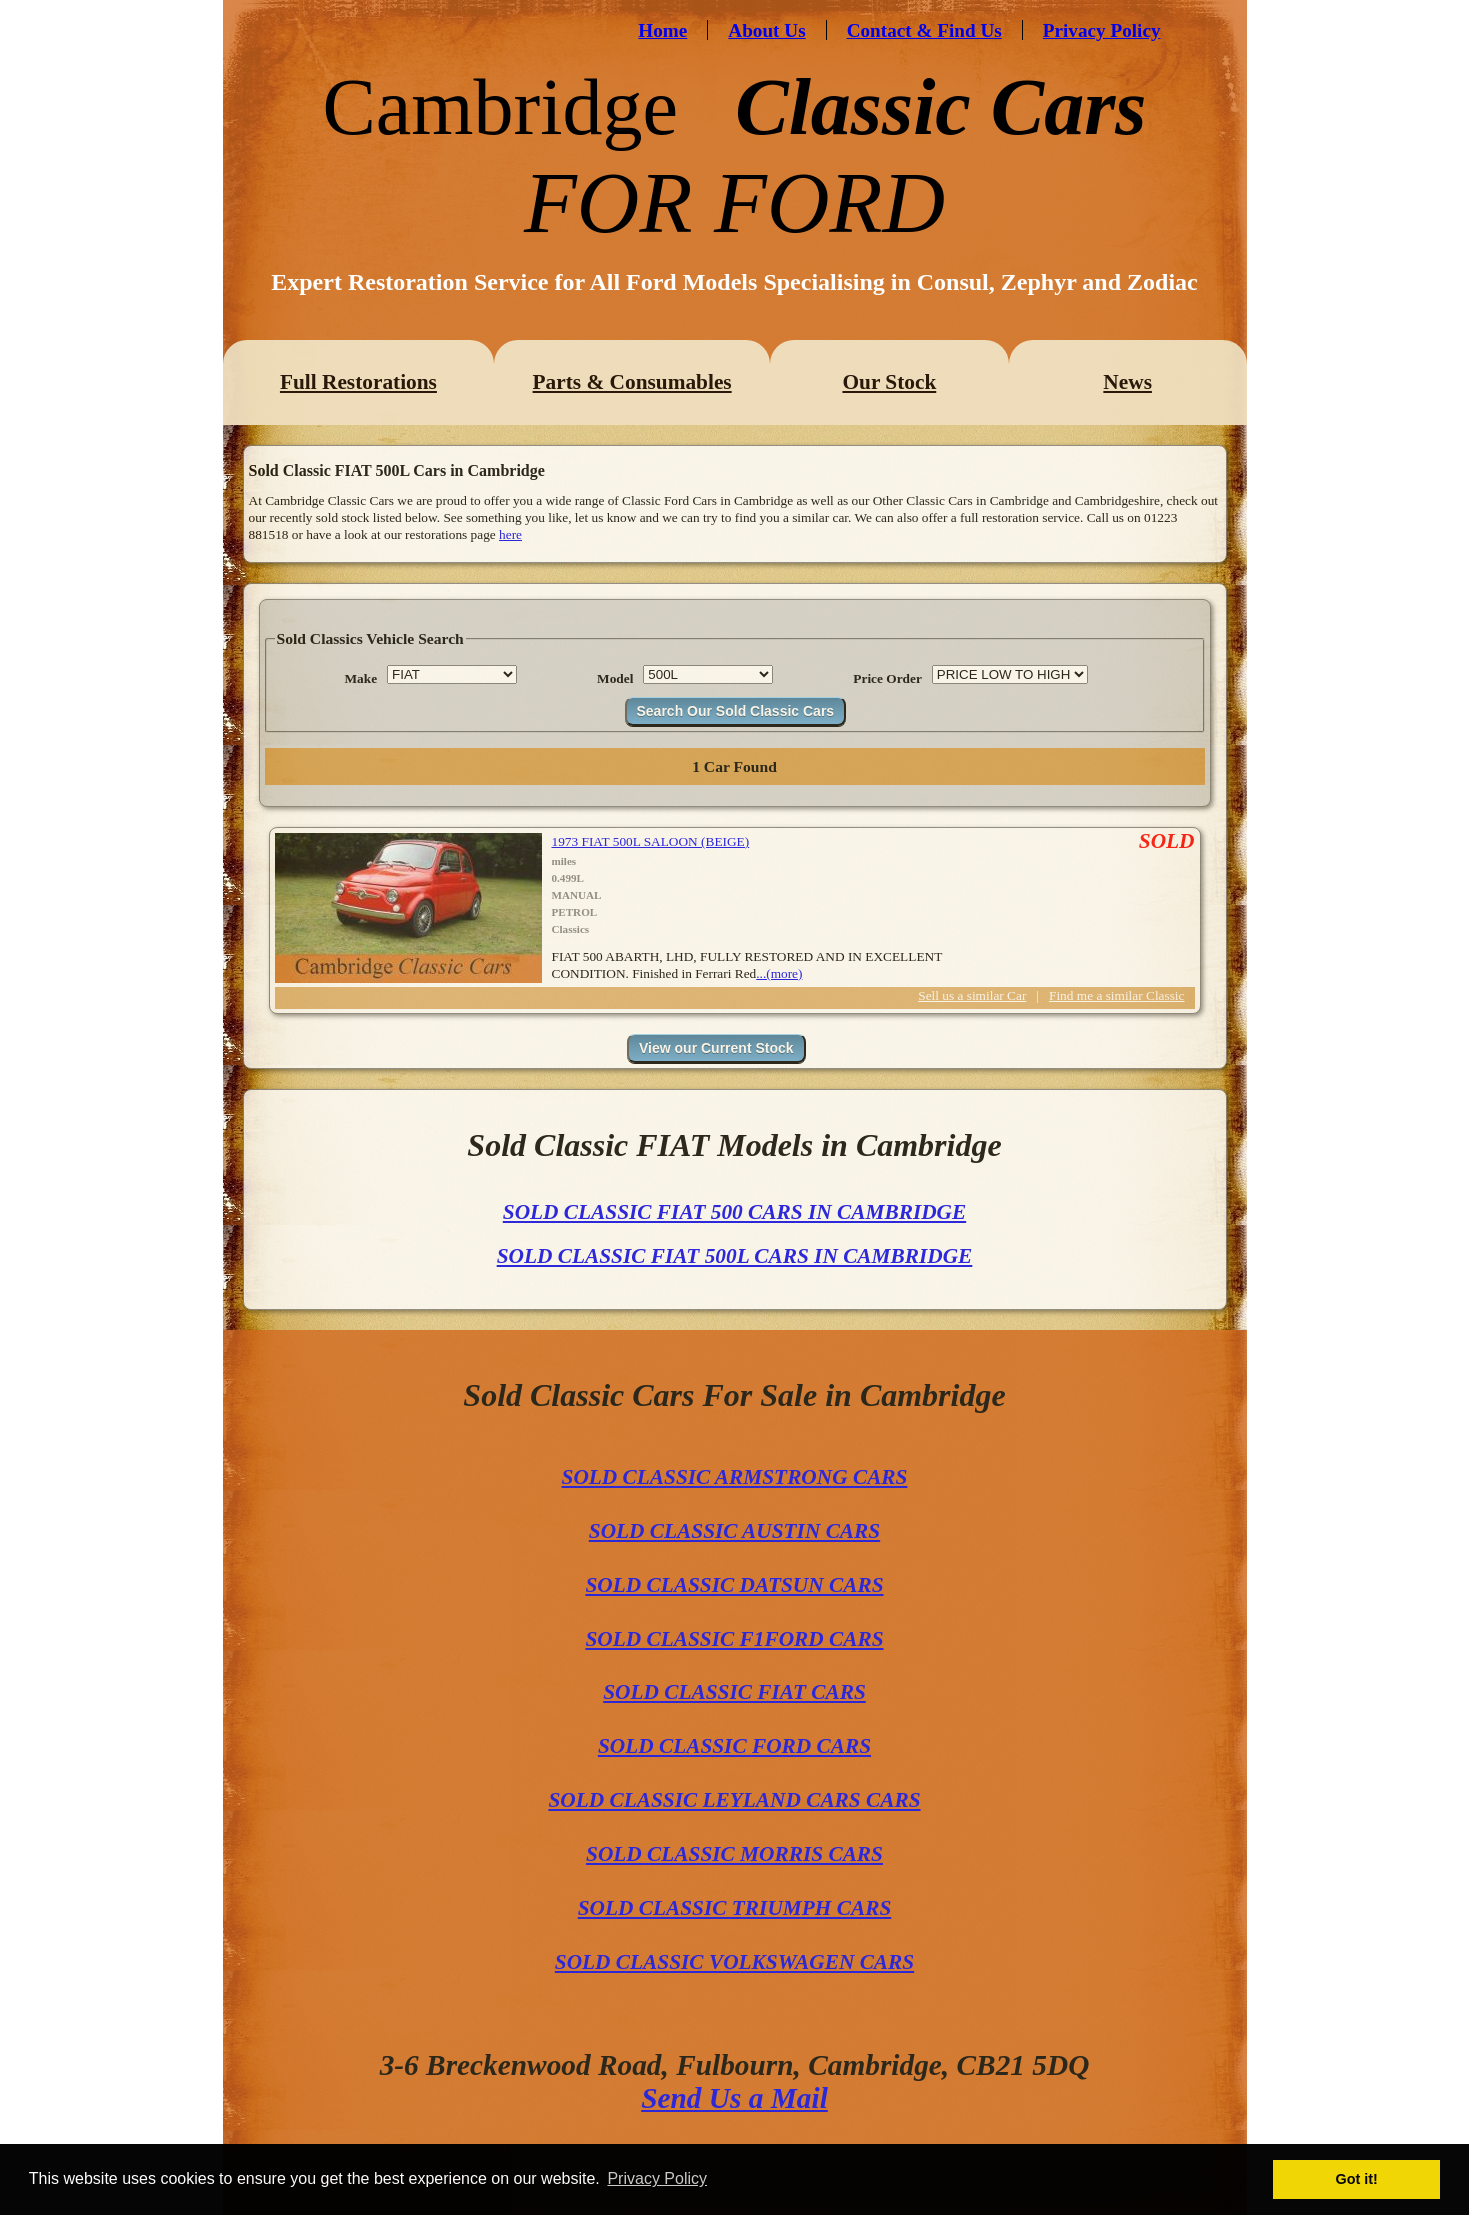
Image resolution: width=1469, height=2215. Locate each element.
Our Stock (889, 382)
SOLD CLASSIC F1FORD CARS (734, 1639)
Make (361, 678)
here (510, 534)
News (1127, 382)
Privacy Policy (1102, 30)
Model (615, 678)
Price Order (887, 678)
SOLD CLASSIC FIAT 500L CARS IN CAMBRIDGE (735, 1256)
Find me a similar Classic (1117, 995)
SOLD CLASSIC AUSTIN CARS (734, 1531)
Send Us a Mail (734, 2098)
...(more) (779, 973)
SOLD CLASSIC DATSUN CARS (734, 1585)
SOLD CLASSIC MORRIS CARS (734, 1854)
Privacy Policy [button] (657, 2178)
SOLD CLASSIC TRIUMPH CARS (735, 1908)
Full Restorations (358, 382)
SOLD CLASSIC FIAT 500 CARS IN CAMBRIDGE (734, 1212)
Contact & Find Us (924, 30)
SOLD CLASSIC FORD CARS (734, 1746)
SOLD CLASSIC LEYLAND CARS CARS (734, 1800)
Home (662, 30)
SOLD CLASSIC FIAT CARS (734, 1692)
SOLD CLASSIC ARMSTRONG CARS (735, 1477)
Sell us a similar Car (972, 995)
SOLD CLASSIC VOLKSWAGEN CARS (734, 1962)
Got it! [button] (1357, 2179)
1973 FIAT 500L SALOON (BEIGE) (651, 841)
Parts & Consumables (632, 382)
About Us (766, 30)
